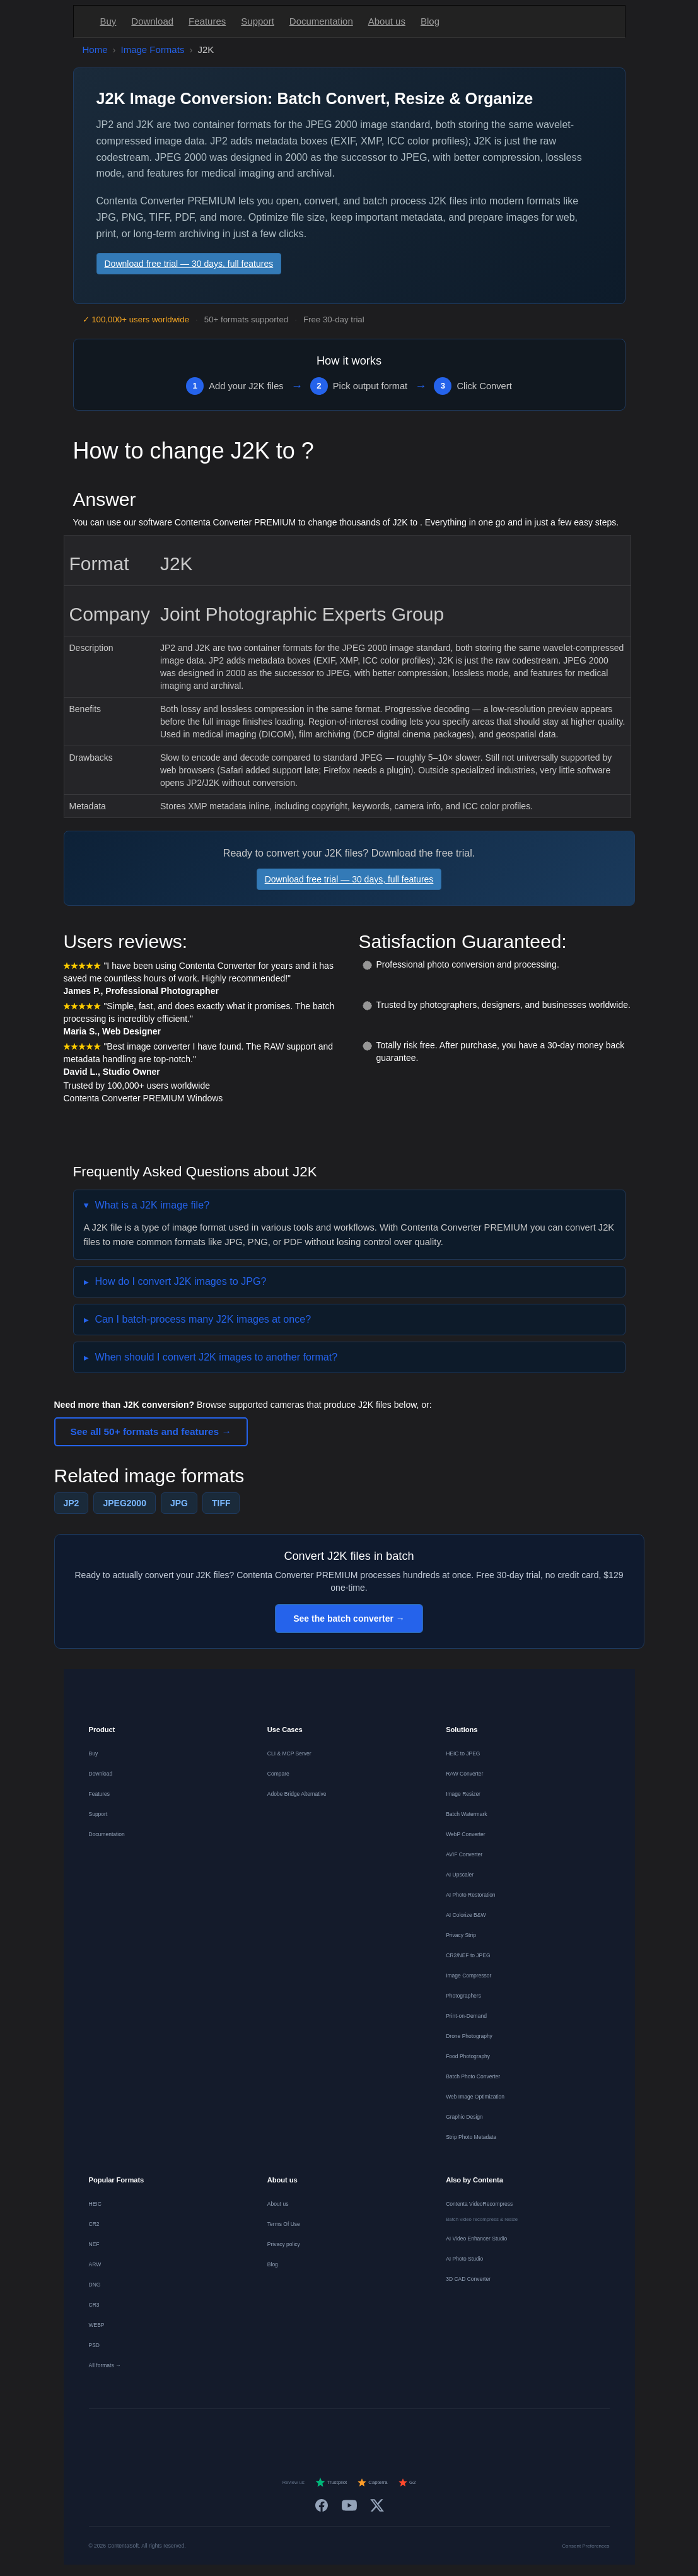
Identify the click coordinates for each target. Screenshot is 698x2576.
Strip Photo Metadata (471, 2137)
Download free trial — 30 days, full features (189, 264)
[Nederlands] (292, 2432)
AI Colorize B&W (466, 1915)
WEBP (97, 2325)
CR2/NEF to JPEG (468, 1955)
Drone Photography (469, 2036)
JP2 (71, 1503)
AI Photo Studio (464, 2259)
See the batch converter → (349, 1618)
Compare (278, 1774)
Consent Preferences (585, 2546)
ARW (95, 2264)
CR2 (94, 2224)
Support (257, 21)
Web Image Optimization (475, 2096)
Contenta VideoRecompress (479, 2204)
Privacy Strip (461, 1935)
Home (95, 49)
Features (207, 21)
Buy (108, 21)
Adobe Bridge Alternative (297, 1794)
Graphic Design (464, 2117)
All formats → (105, 2365)
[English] (224, 2432)
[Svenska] (428, 2432)
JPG (179, 1503)
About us (386, 21)
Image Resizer (463, 1794)
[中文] (474, 2432)
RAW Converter (464, 1774)
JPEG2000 (124, 1503)
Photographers (463, 1996)
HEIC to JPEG (463, 1753)
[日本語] (451, 2432)
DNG (95, 2284)
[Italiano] (338, 2432)
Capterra (372, 2483)
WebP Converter (466, 1834)
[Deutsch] (247, 2432)
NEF (94, 2244)
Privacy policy (283, 2244)
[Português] (360, 2432)
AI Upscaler (460, 1874)
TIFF (221, 1503)
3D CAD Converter (468, 2279)
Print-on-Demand (466, 2016)
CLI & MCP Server (289, 1753)
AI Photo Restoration (470, 1895)
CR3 (94, 2305)
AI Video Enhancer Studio (476, 2238)
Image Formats (153, 49)
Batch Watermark (466, 1814)
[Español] (315, 2432)
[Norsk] (406, 2432)
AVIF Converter (464, 1854)
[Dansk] (383, 2432)
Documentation (321, 21)
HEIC (95, 2204)
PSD (94, 2345)
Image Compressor (468, 1975)
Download (152, 21)
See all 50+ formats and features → (151, 1431)
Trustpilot (331, 2483)
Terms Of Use (283, 2224)
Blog (430, 21)
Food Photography (468, 2056)
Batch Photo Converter (473, 2076)
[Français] (269, 2432)
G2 (407, 2483)
